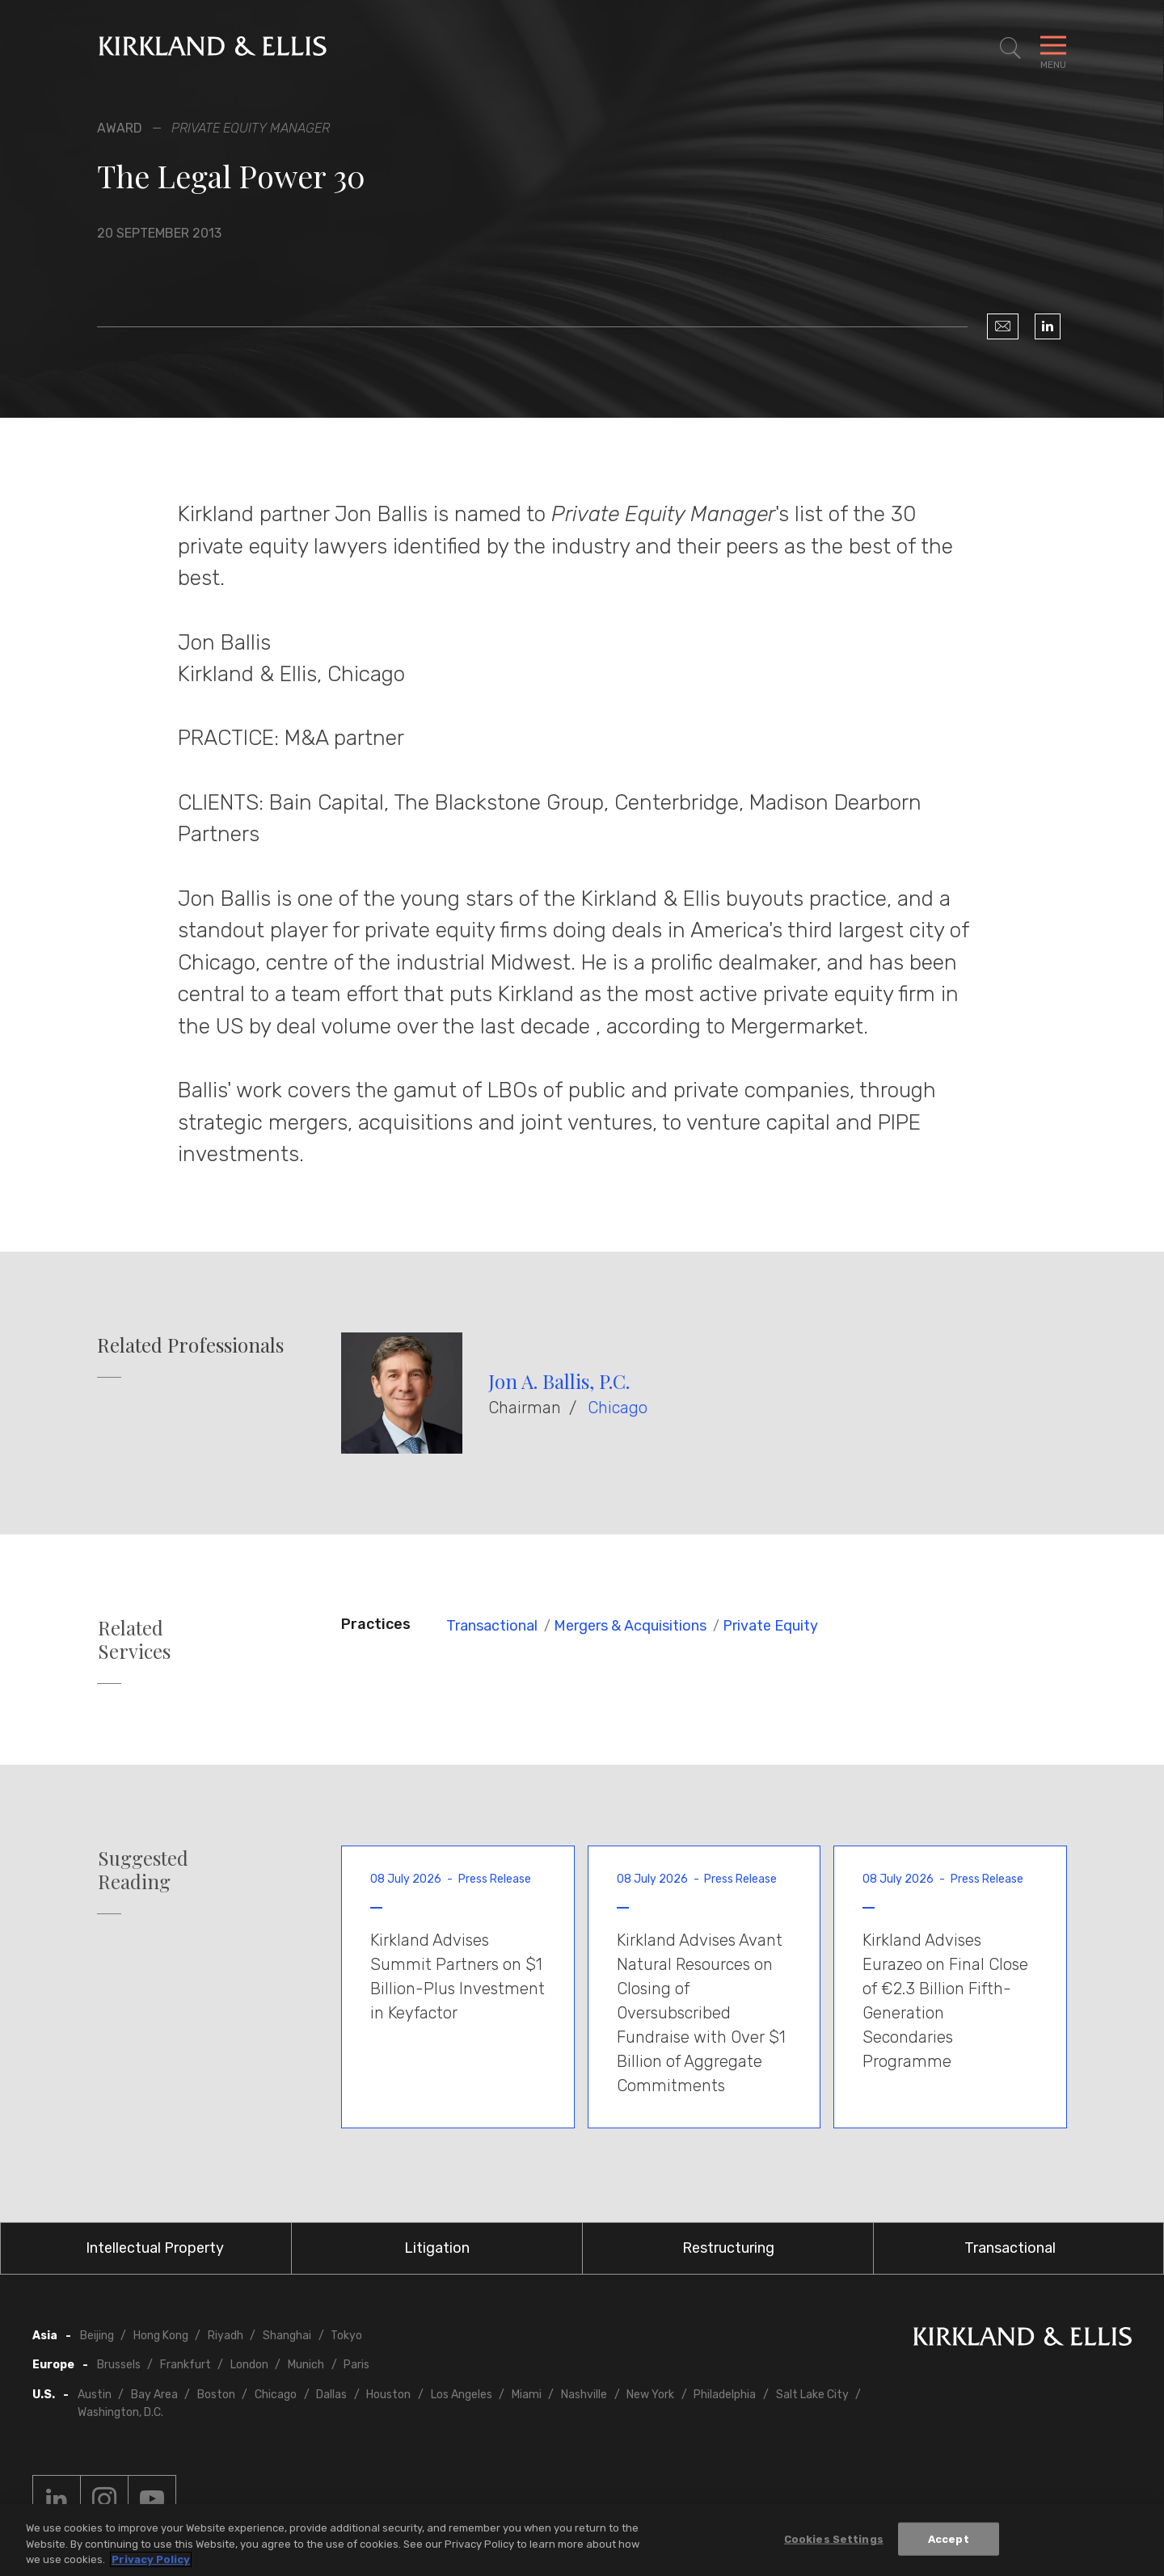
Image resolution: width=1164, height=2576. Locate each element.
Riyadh (225, 2335)
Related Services (134, 1639)
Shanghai (287, 2335)
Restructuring (728, 2248)
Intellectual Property (155, 2248)
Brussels (119, 2365)
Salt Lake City (812, 2394)
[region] (582, 2540)
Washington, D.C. (120, 2412)
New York (650, 2394)
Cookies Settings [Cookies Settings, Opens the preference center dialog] (834, 2538)
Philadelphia (725, 2394)
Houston (388, 2394)
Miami (527, 2394)
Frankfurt (185, 2365)
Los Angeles (461, 2394)
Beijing (97, 2335)
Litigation (437, 2248)
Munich (306, 2365)
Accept (948, 2538)
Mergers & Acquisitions (630, 1626)
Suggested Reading (143, 1870)
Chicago (617, 1407)
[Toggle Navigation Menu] (1053, 48)
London (249, 2365)
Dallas (331, 2394)
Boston (216, 2394)
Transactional (492, 1626)
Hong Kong (160, 2335)
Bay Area (154, 2394)
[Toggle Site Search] (1010, 48)
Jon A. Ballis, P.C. (559, 1381)
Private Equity (770, 1626)
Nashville (584, 2394)
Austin (95, 2394)
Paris (356, 2365)
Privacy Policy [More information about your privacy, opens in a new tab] (151, 2559)
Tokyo (346, 2335)
